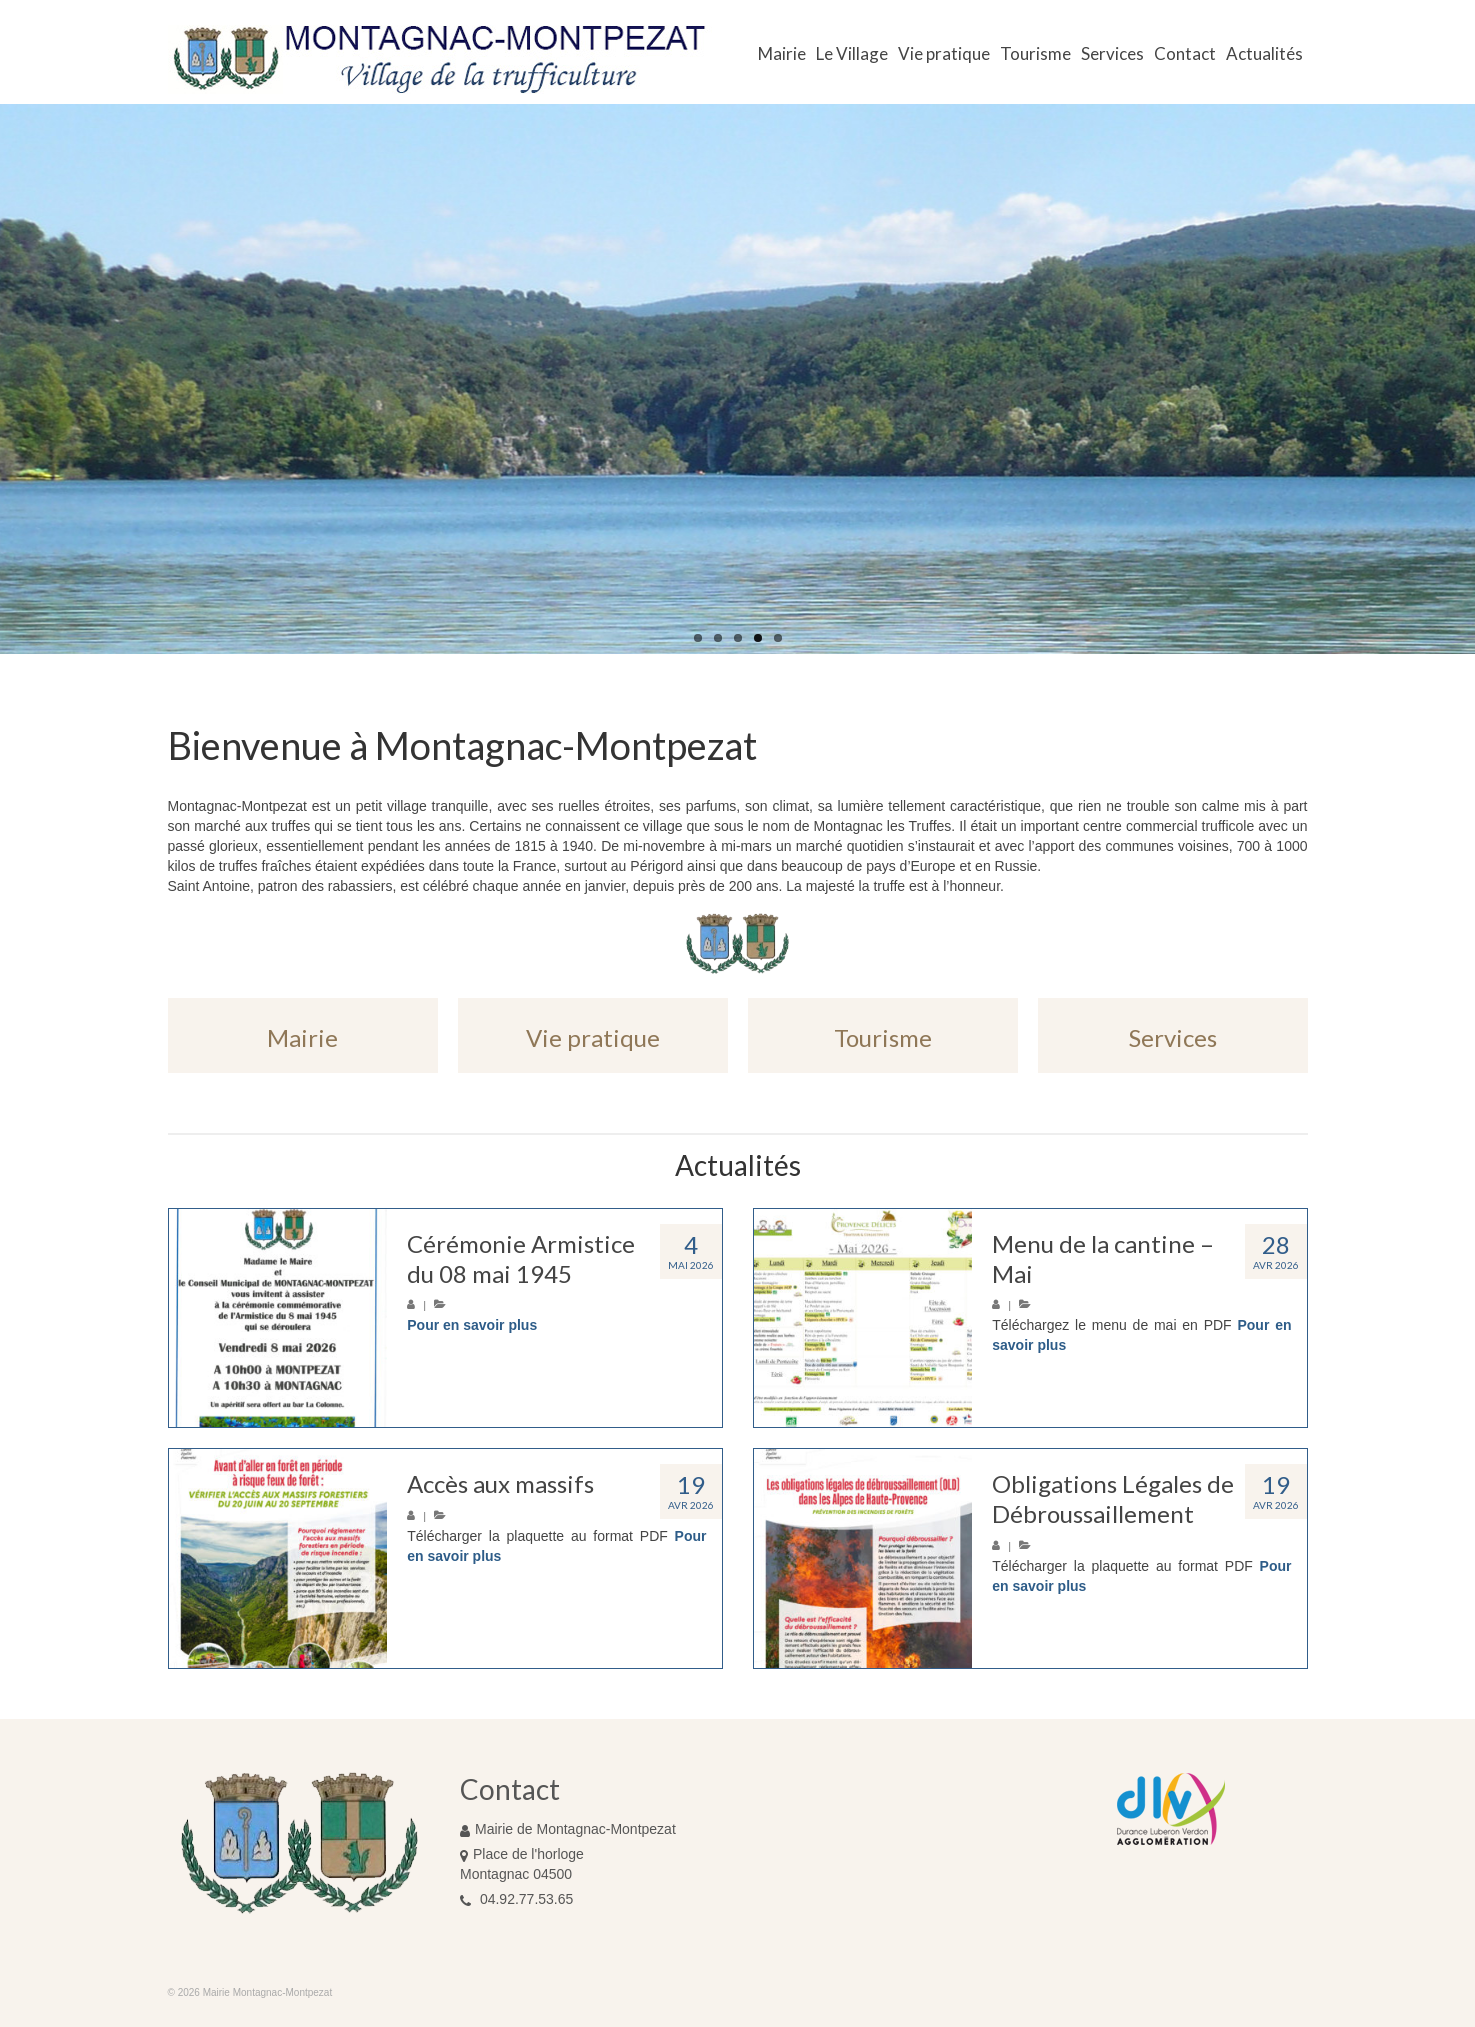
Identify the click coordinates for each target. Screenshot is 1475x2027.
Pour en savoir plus (472, 1325)
